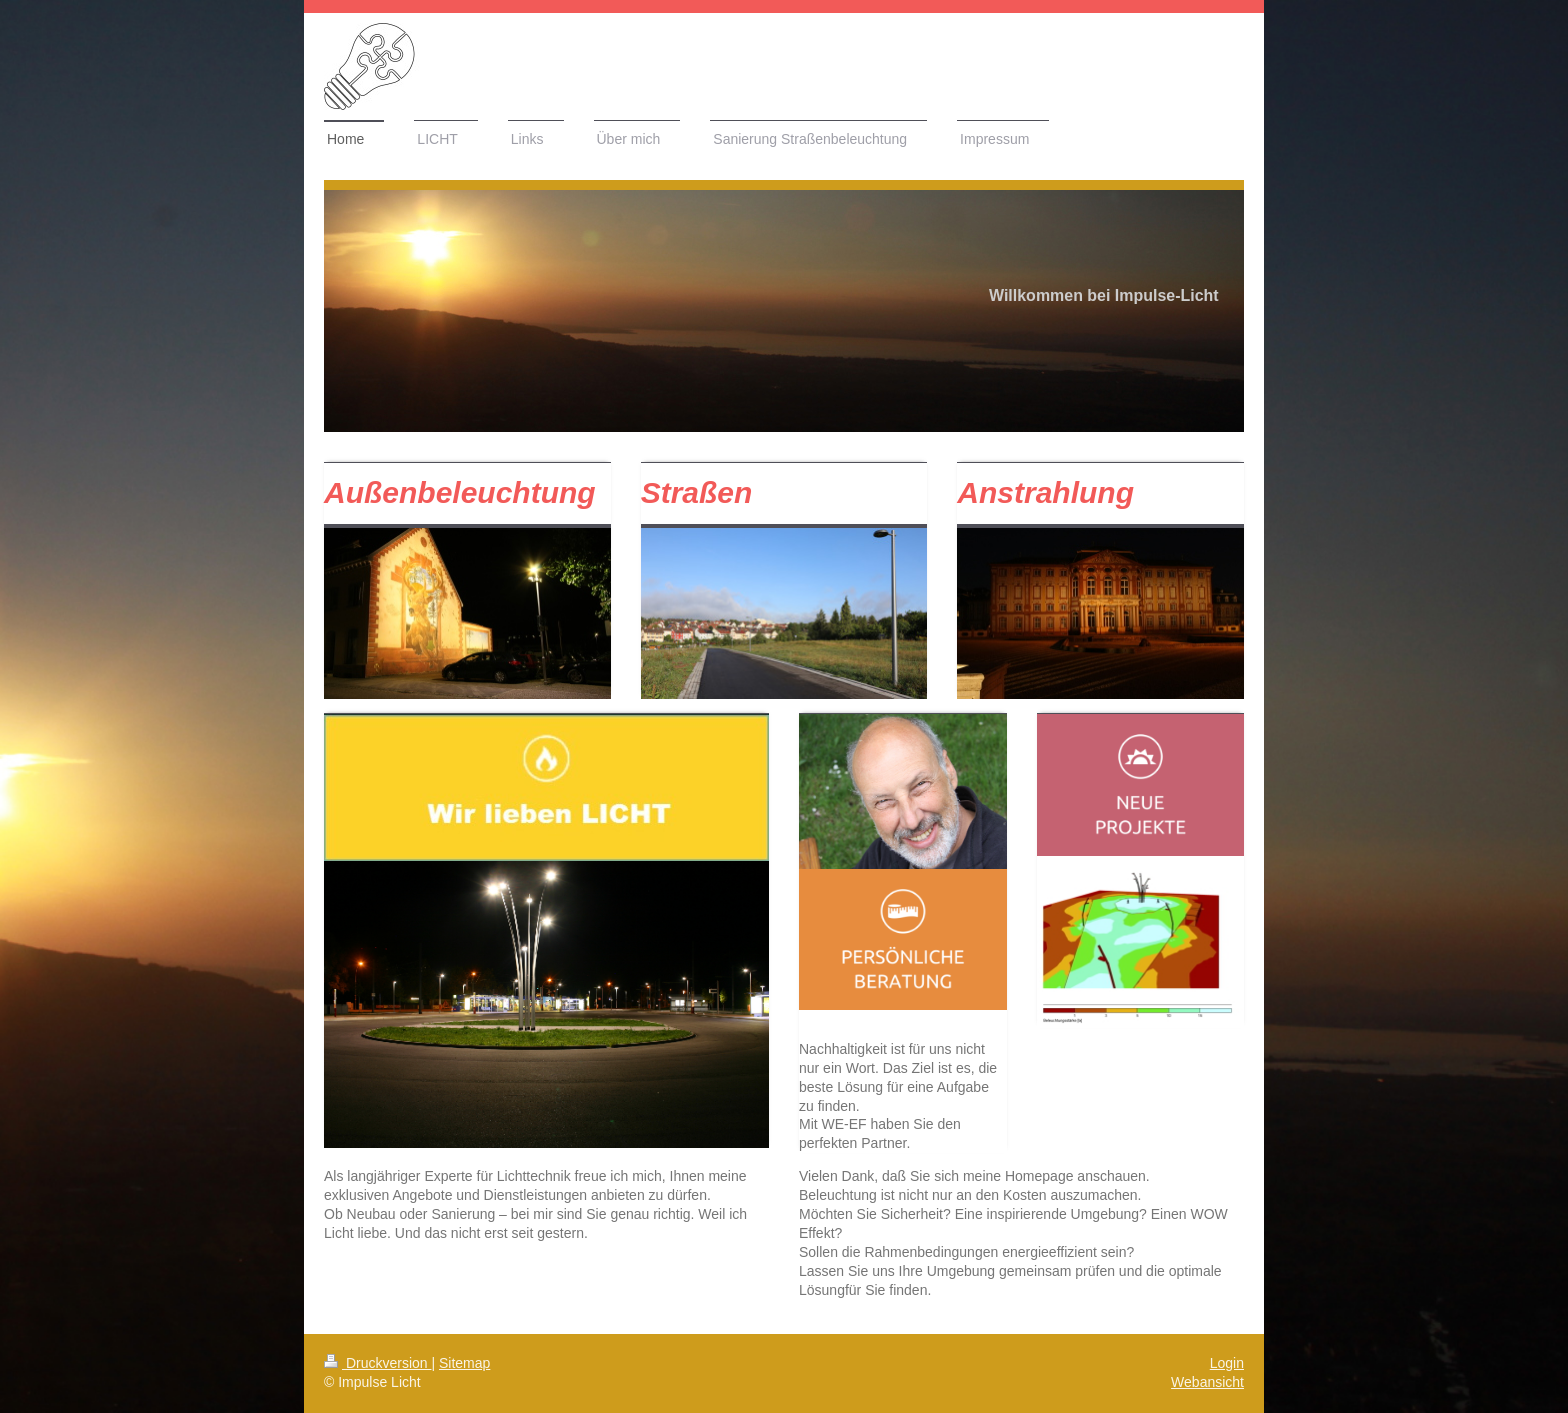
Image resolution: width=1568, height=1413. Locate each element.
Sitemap (464, 1363)
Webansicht (1207, 1382)
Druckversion (377, 1363)
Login (1227, 1363)
